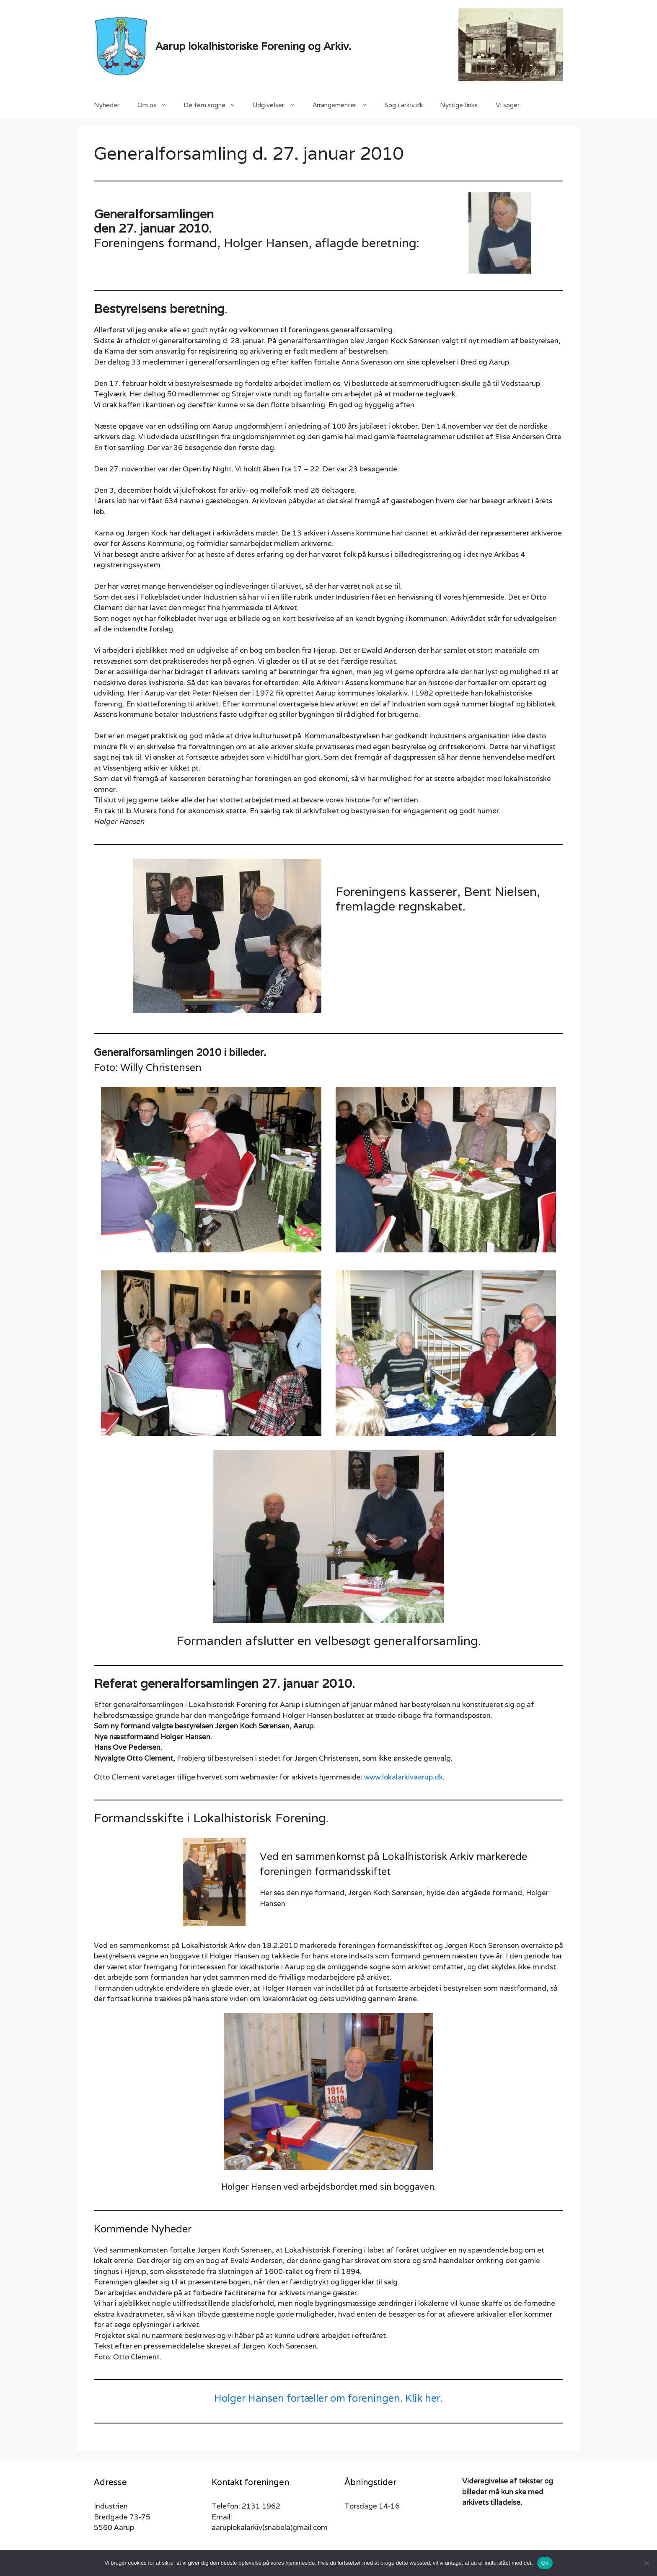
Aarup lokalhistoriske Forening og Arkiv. (253, 46)
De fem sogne (214, 105)
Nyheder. (107, 105)
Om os (156, 105)
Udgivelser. (278, 105)
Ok (544, 2563)
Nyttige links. (459, 105)
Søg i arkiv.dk (404, 105)
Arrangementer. (344, 105)
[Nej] (646, 2563)
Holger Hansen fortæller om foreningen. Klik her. (328, 2398)
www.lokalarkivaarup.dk (403, 1777)
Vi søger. (508, 105)
